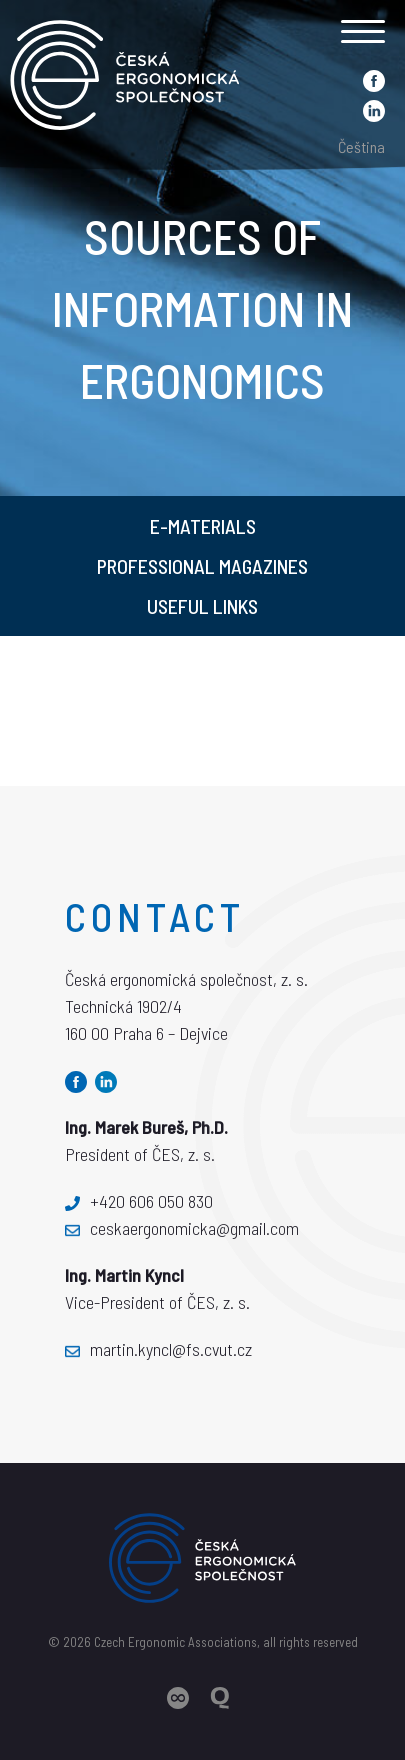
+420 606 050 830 (139, 1201)
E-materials (203, 526)
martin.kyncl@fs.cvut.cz (158, 1349)
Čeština (361, 146)
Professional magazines (202, 566)
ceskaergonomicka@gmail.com (182, 1228)
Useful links (202, 606)
